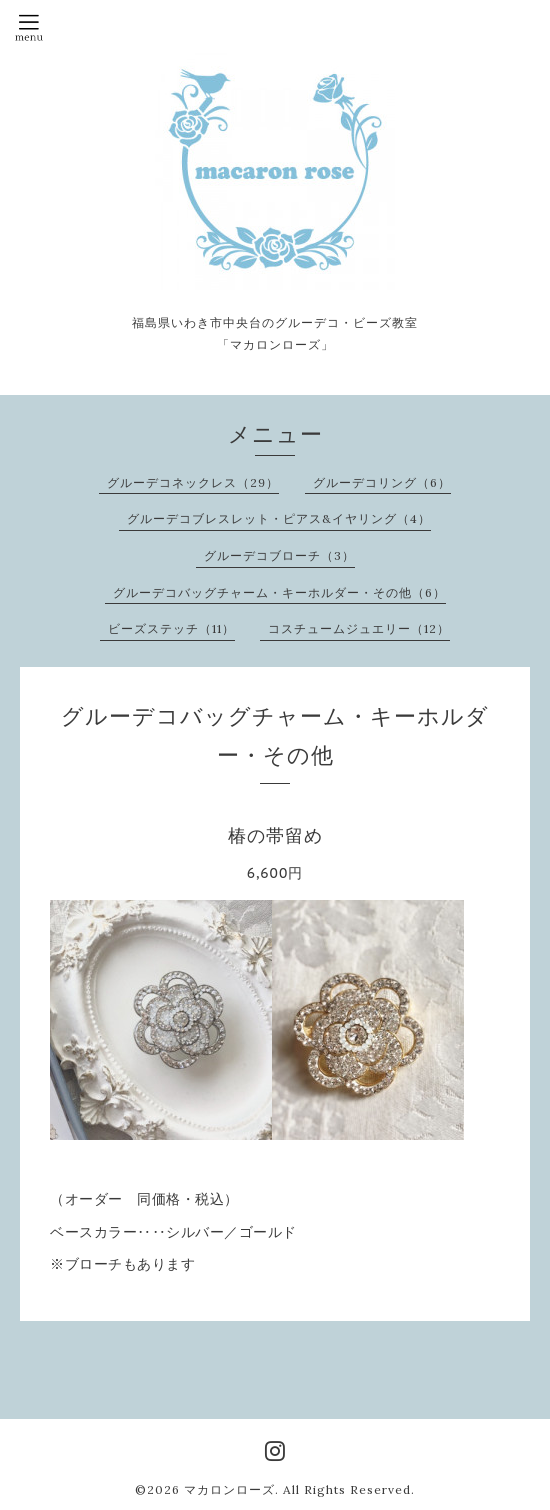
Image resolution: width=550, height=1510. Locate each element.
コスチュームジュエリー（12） (359, 628)
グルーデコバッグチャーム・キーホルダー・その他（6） (279, 592)
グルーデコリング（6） (382, 482)
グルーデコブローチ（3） (279, 555)
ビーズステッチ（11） (171, 628)
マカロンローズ (229, 1489)
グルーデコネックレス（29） (193, 482)
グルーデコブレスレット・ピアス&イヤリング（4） (279, 518)
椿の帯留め (275, 835)
